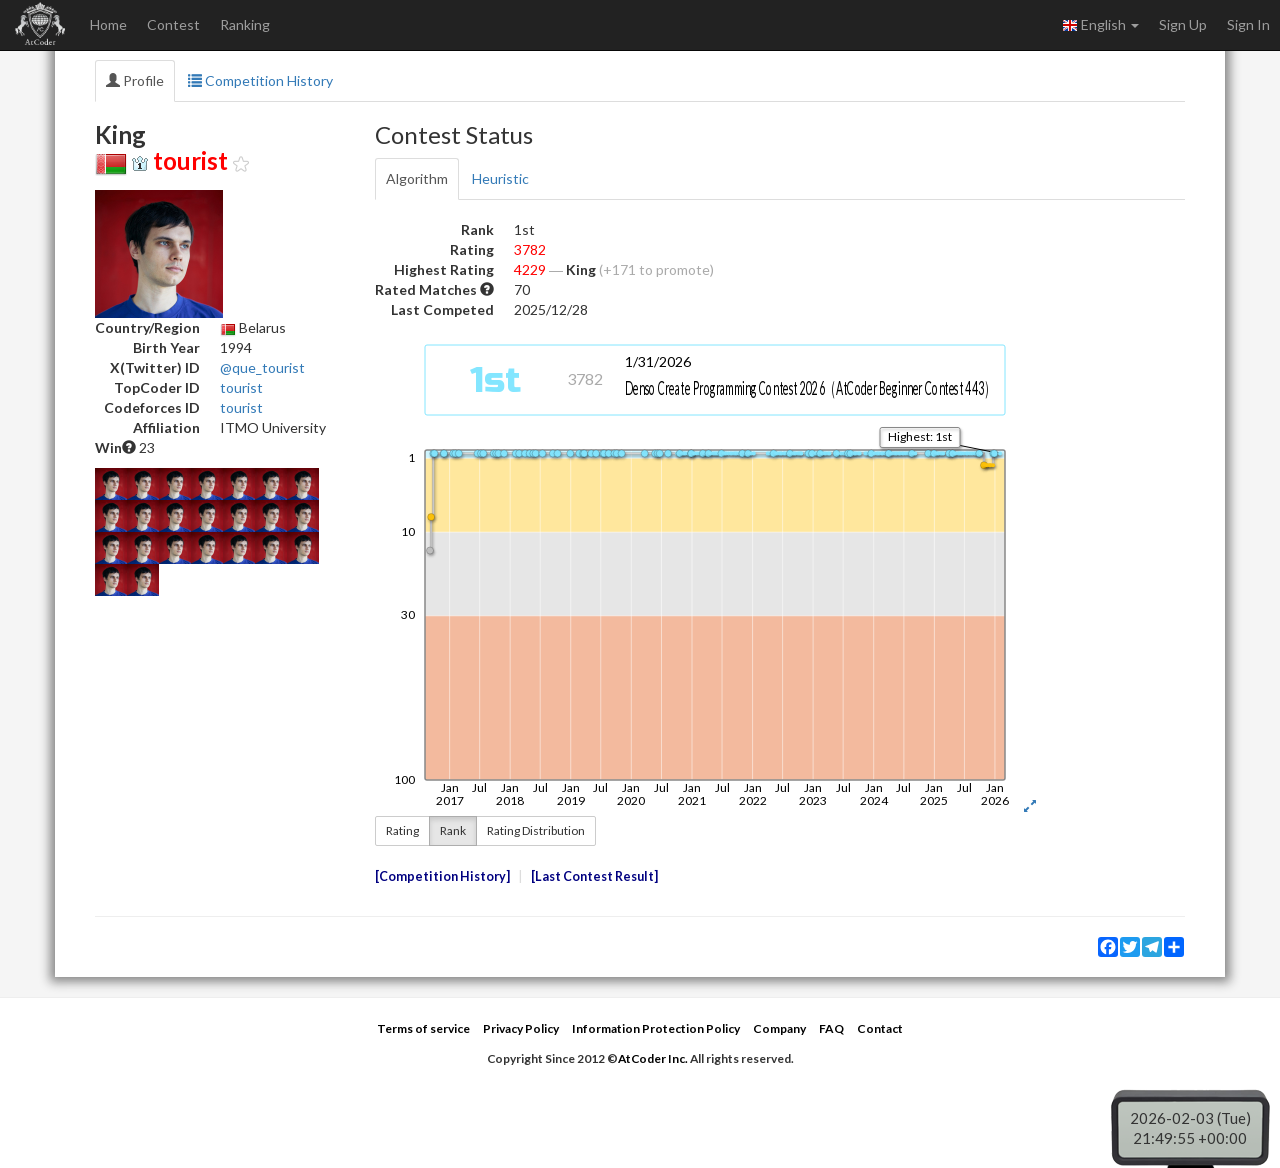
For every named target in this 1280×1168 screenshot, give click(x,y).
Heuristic (500, 178)
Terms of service (423, 1028)
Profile (135, 80)
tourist (241, 387)
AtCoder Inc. (653, 1058)
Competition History (260, 80)
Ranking (245, 24)
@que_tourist (262, 367)
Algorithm (417, 178)
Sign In (1248, 24)
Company (779, 1028)
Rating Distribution (536, 830)
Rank (453, 830)
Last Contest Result (594, 876)
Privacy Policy (521, 1028)
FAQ (831, 1028)
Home (108, 24)
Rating (402, 830)
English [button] (1100, 25)
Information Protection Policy (656, 1028)
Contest (173, 24)
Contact (880, 1028)
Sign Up (1183, 24)
